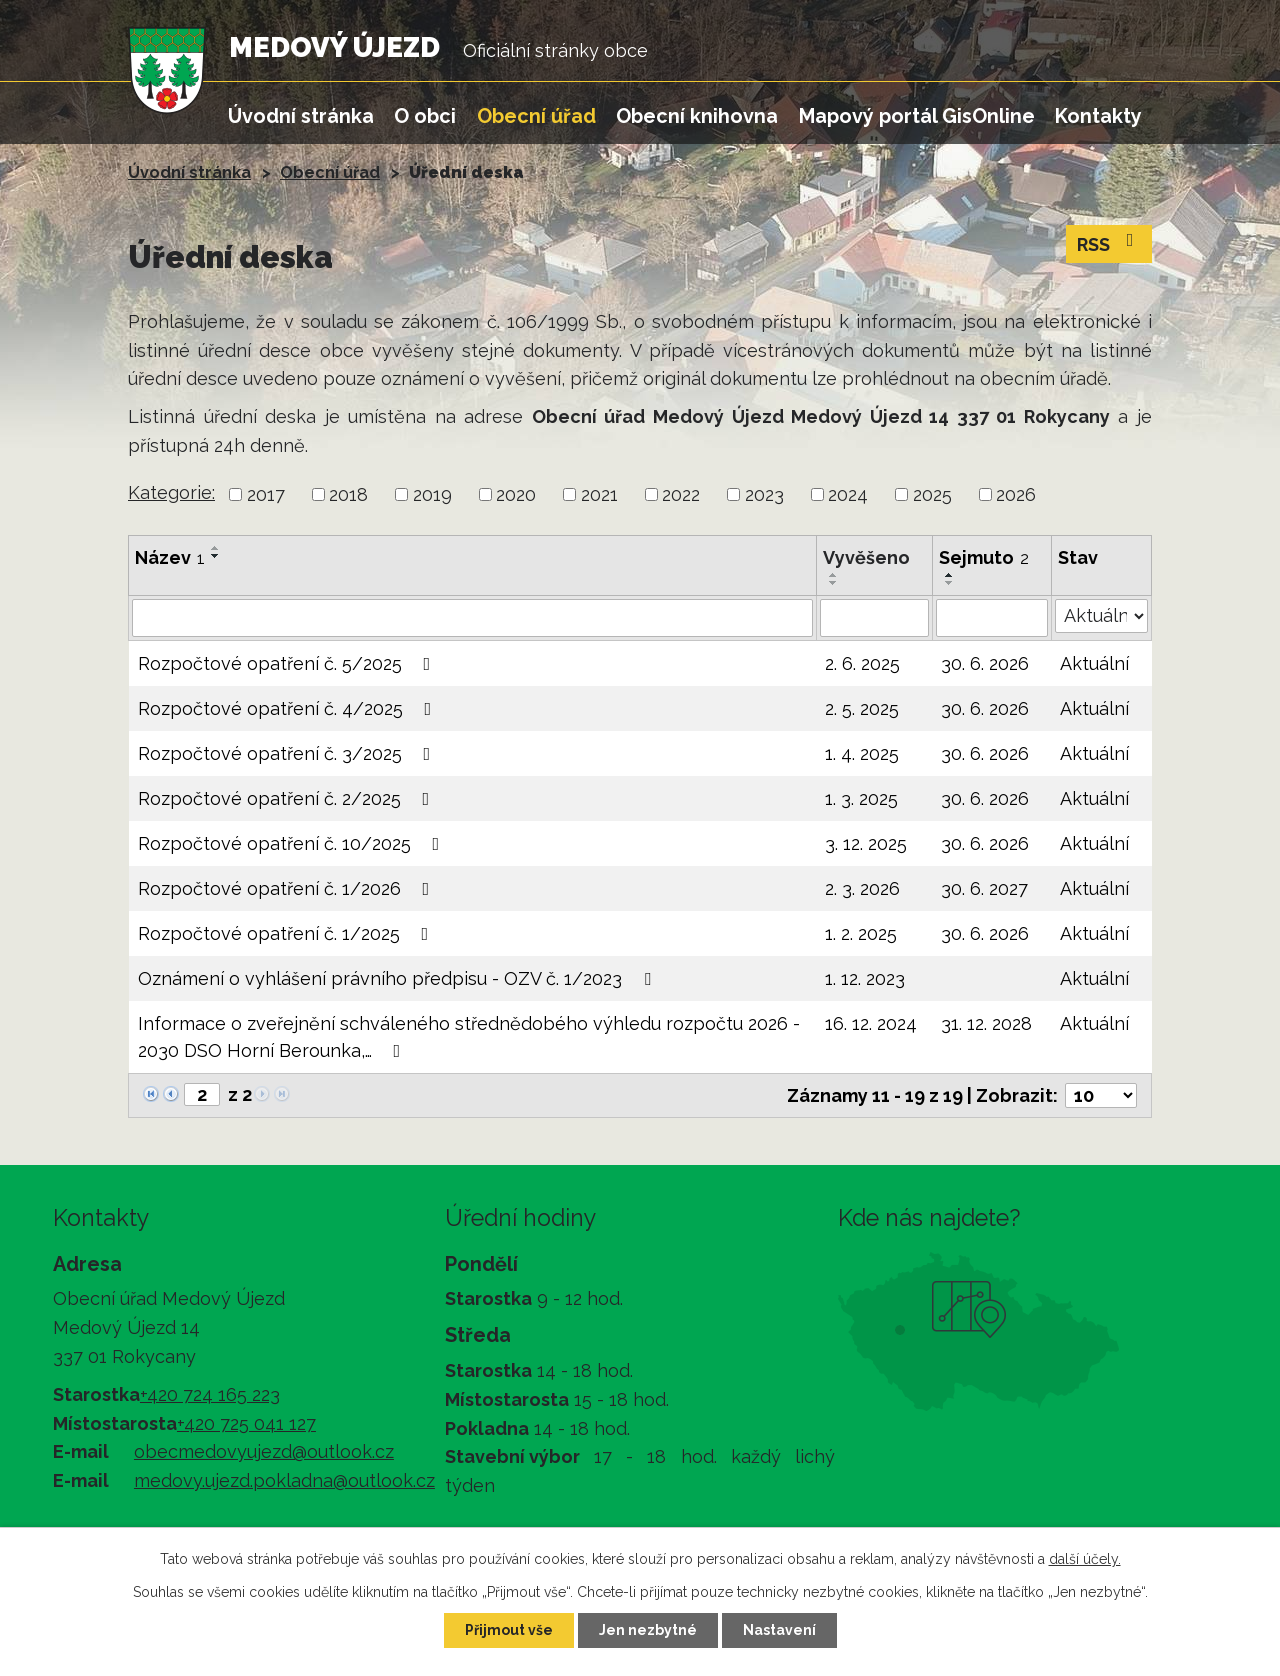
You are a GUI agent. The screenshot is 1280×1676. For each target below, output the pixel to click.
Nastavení (779, 1630)
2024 (848, 494)
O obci (425, 116)
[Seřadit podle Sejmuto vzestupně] (950, 575)
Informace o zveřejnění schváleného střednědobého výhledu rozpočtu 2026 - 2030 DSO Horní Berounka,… (469, 1037)
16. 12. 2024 (871, 1023)
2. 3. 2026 (862, 888)
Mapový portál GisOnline (917, 116)
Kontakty (1098, 116)
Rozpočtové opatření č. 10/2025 (293, 843)
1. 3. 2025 (861, 798)
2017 (266, 494)
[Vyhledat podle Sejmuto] (992, 618)
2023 (764, 494)
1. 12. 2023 (865, 978)
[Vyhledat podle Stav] (1101, 616)
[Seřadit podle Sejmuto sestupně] (950, 583)
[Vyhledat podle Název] (472, 618)
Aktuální (1094, 663)
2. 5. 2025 (862, 708)
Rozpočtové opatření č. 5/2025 (288, 663)
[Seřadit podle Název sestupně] (216, 556)
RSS (1109, 243)
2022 (681, 494)
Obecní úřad (536, 116)
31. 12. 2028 (986, 1023)
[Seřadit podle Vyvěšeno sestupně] (834, 583)
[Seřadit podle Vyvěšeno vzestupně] (834, 575)
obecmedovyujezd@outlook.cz (264, 1451)
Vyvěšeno (866, 557)
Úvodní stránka (301, 116)
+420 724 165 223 (210, 1394)
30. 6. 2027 (984, 888)
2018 (348, 494)
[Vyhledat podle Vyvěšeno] (874, 618)
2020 (516, 494)
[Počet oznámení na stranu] (1101, 1095)
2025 (932, 494)
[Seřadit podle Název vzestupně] (216, 548)
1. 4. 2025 (862, 753)
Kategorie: (171, 492)
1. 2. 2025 (861, 933)
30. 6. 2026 (985, 663)
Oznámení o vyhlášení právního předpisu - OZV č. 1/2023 (398, 978)
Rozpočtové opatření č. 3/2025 (288, 753)
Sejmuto (984, 557)
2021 (599, 494)
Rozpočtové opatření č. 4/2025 (289, 708)
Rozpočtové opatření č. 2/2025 (288, 798)
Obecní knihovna (697, 116)
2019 (432, 494)
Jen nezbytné (648, 1630)
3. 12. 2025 (866, 843)
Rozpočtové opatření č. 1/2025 (287, 933)
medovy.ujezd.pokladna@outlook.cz (284, 1480)
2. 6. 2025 (862, 663)
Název (170, 557)
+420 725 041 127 (246, 1423)
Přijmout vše (509, 1630)
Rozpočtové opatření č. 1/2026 (288, 888)
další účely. (1085, 1559)
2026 (1016, 494)
